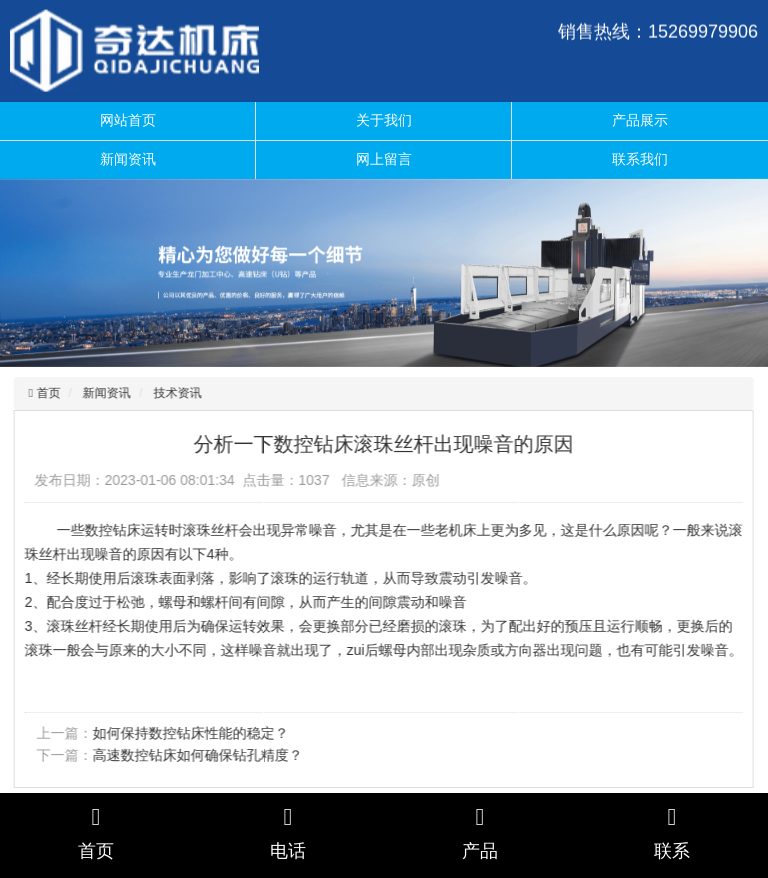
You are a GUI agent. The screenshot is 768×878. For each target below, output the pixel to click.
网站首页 (128, 120)
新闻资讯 (128, 159)
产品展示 (640, 120)
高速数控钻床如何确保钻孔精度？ (195, 755)
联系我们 (640, 159)
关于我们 (384, 120)
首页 (44, 393)
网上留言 (384, 159)
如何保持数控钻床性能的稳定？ (188, 733)
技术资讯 (175, 393)
